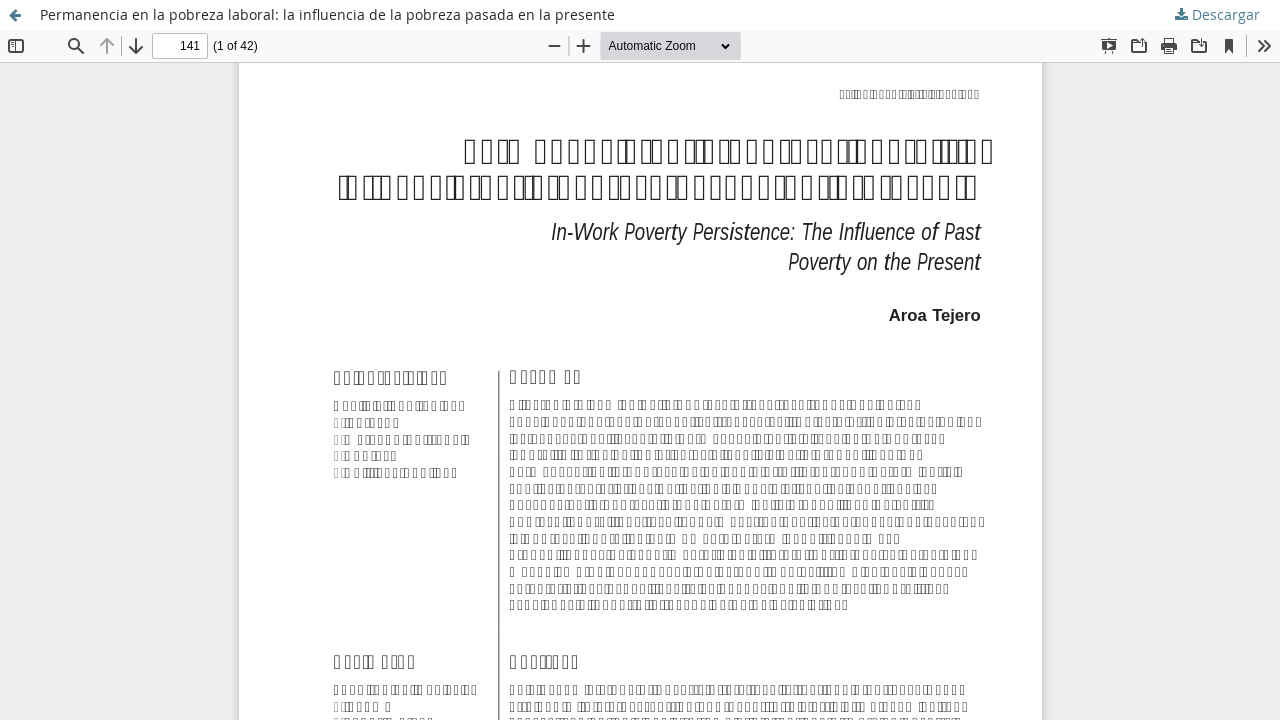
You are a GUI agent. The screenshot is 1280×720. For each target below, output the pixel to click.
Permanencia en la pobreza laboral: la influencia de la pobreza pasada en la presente (327, 14)
